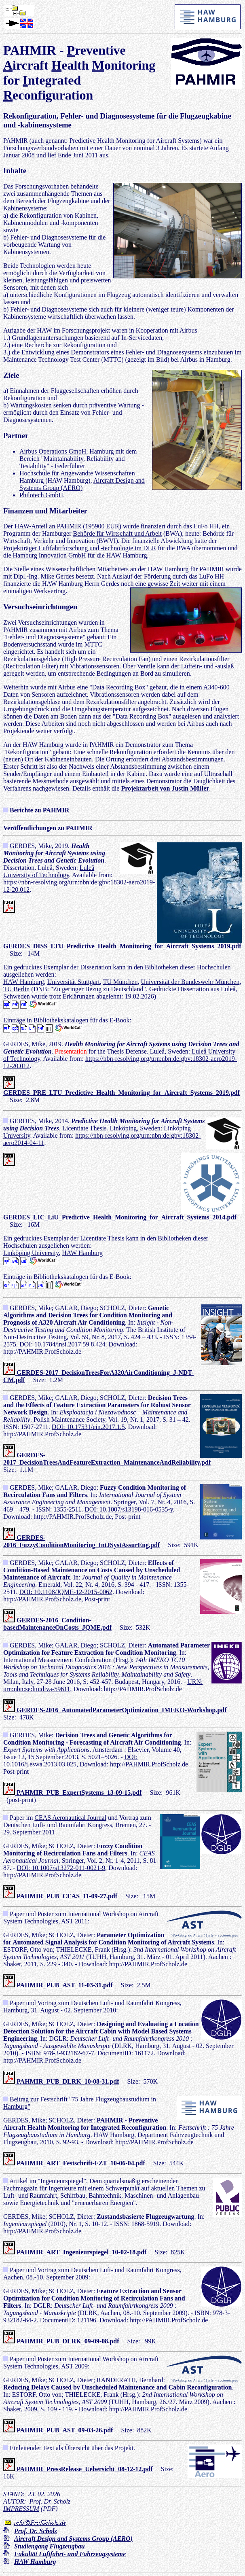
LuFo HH (206, 526)
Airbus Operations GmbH (52, 451)
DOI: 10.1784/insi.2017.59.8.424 (62, 1344)
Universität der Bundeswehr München (190, 981)
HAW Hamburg (23, 981)
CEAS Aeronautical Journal (70, 1817)
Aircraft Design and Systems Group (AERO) (82, 484)
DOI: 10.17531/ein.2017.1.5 (88, 1426)
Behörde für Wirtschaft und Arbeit (117, 533)
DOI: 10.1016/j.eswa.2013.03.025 (70, 1760)
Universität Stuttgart (73, 981)
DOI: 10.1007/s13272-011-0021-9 (61, 1867)
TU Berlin (16, 989)
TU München (120, 981)
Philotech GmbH (41, 495)
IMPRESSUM (21, 2508)
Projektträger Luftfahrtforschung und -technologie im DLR (79, 548)
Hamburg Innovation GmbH (49, 555)
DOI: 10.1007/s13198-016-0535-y (128, 1509)
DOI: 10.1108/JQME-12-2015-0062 (65, 1591)
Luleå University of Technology (48, 871)
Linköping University (31, 1252)
